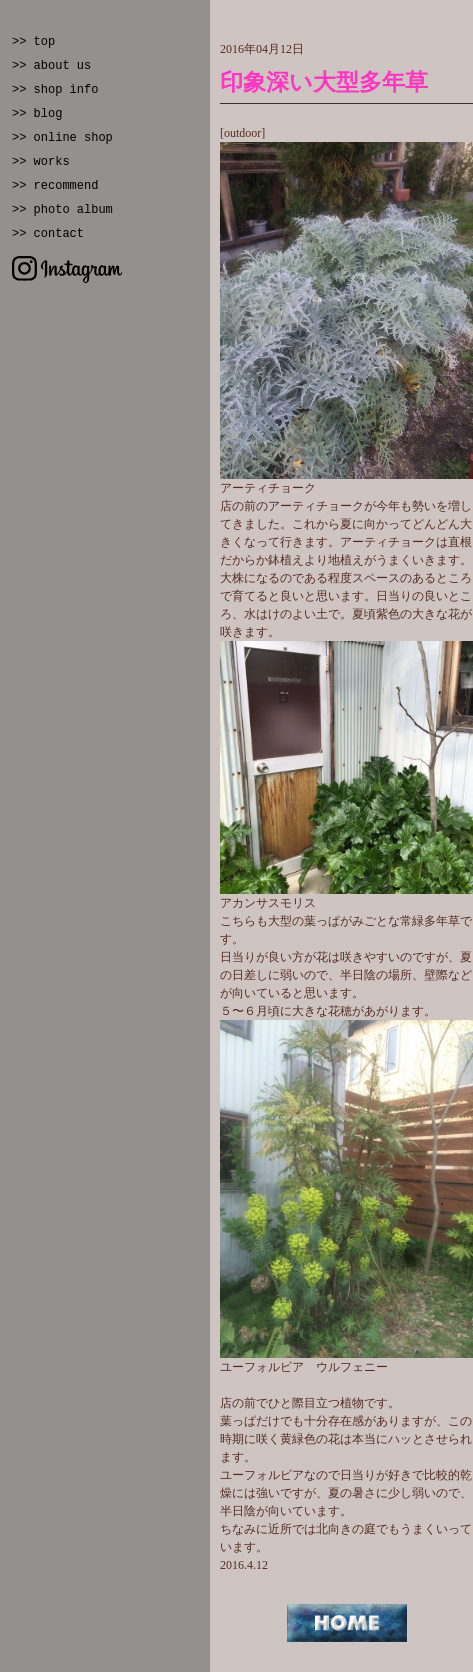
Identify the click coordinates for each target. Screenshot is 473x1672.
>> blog (37, 114)
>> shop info (55, 90)
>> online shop (62, 138)
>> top (33, 42)
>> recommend (55, 186)
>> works (41, 162)
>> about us (51, 66)
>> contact (48, 234)
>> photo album (62, 210)
